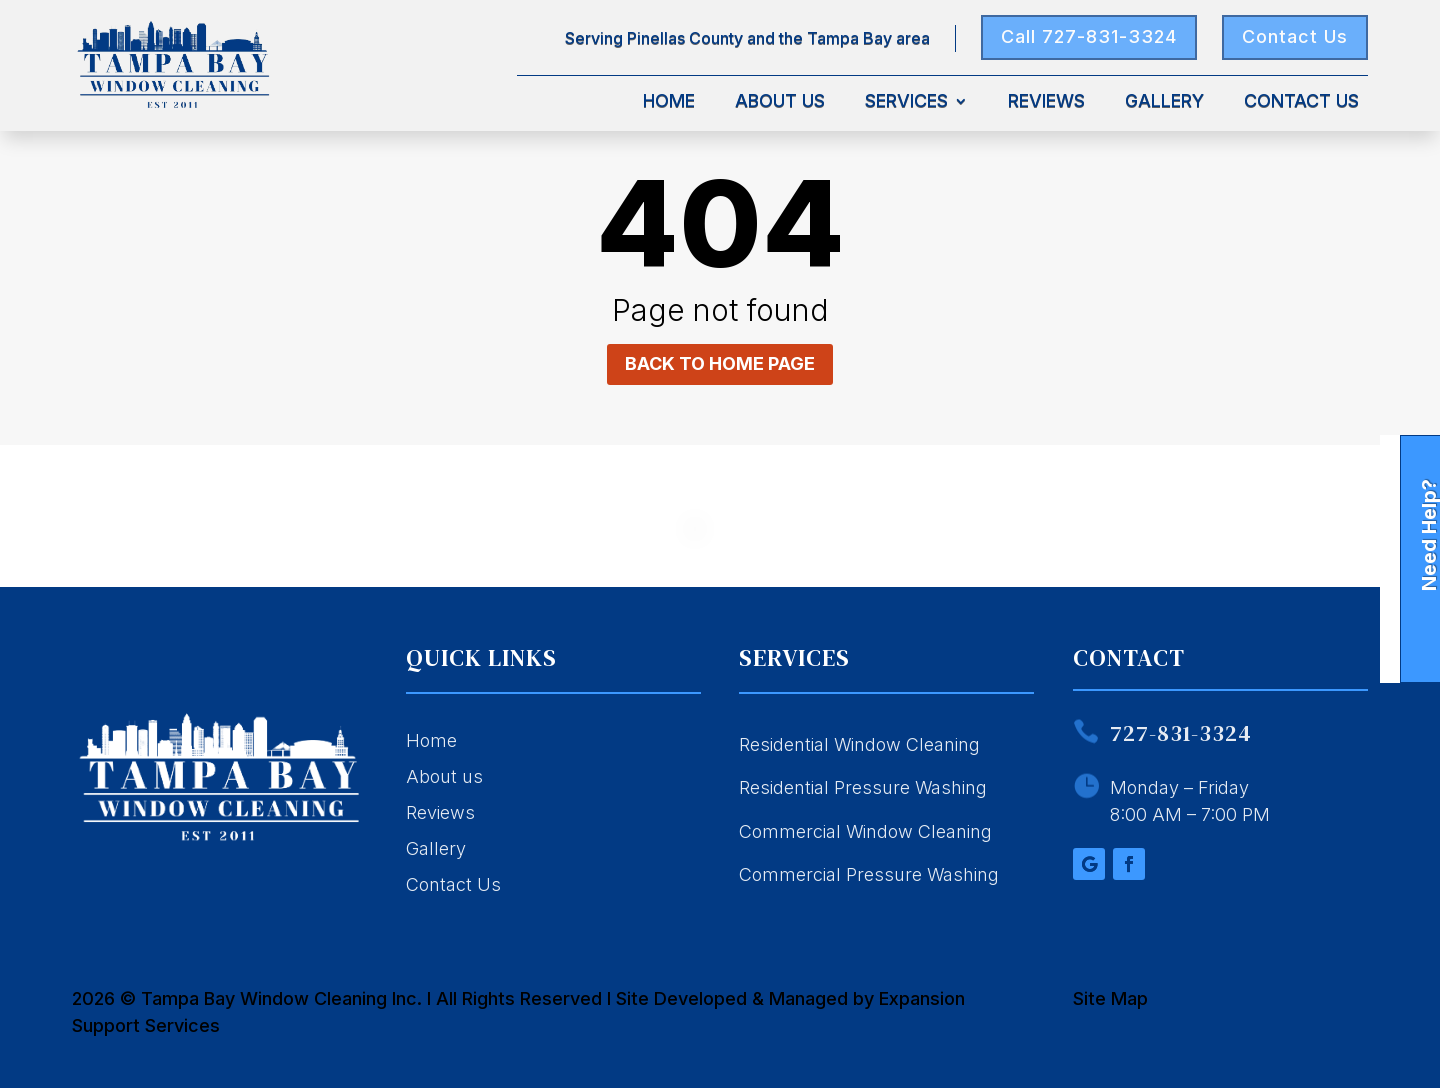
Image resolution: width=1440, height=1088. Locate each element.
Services (906, 102)
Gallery (1164, 102)
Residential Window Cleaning (859, 744)
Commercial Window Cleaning (865, 831)
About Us (780, 102)
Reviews (1046, 102)
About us (444, 776)
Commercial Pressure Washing (869, 874)
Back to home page (720, 363)
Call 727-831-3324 (1089, 36)
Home (669, 102)
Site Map (1110, 998)
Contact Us (1295, 36)
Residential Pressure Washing (863, 787)
